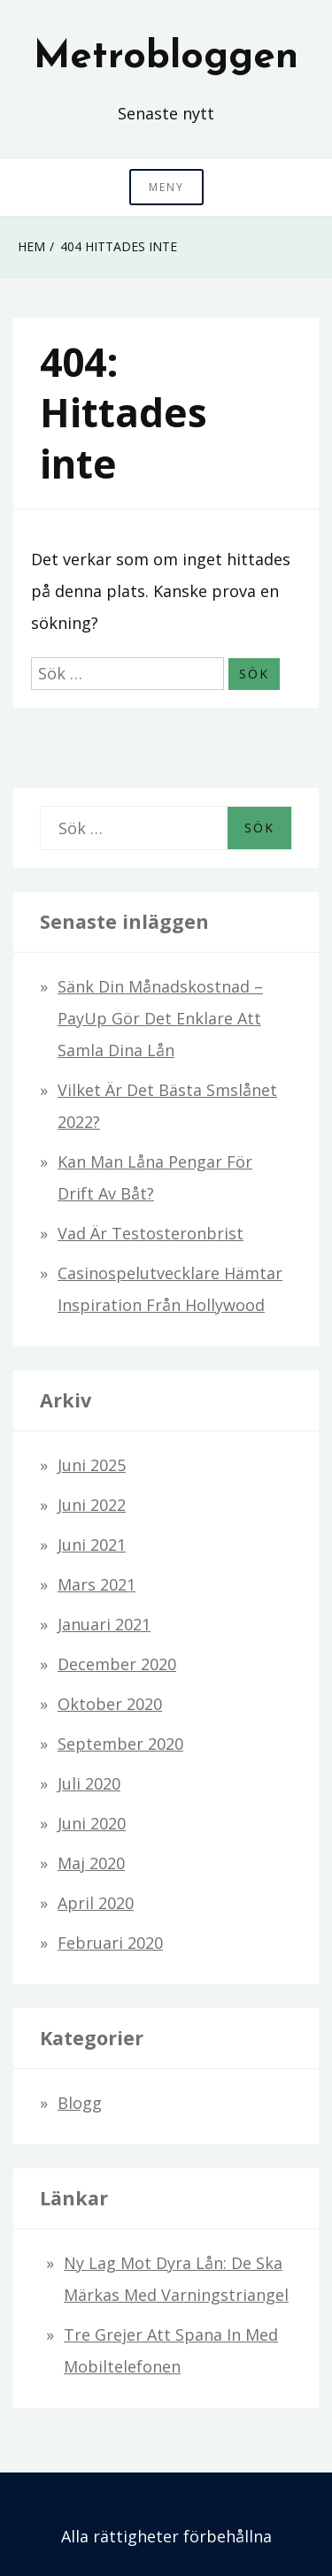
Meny (166, 187)
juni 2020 (92, 1823)
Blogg (80, 2102)
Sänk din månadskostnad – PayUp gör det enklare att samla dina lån (160, 1018)
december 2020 (117, 1664)
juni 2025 (92, 1465)
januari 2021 (104, 1624)
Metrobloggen (166, 57)
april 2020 (96, 1902)
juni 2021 (92, 1544)
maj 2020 (91, 1863)
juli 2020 (89, 1783)
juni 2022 (92, 1504)
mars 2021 (96, 1584)
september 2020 (120, 1743)
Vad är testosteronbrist (150, 1233)
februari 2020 (110, 1942)
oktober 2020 (110, 1703)
